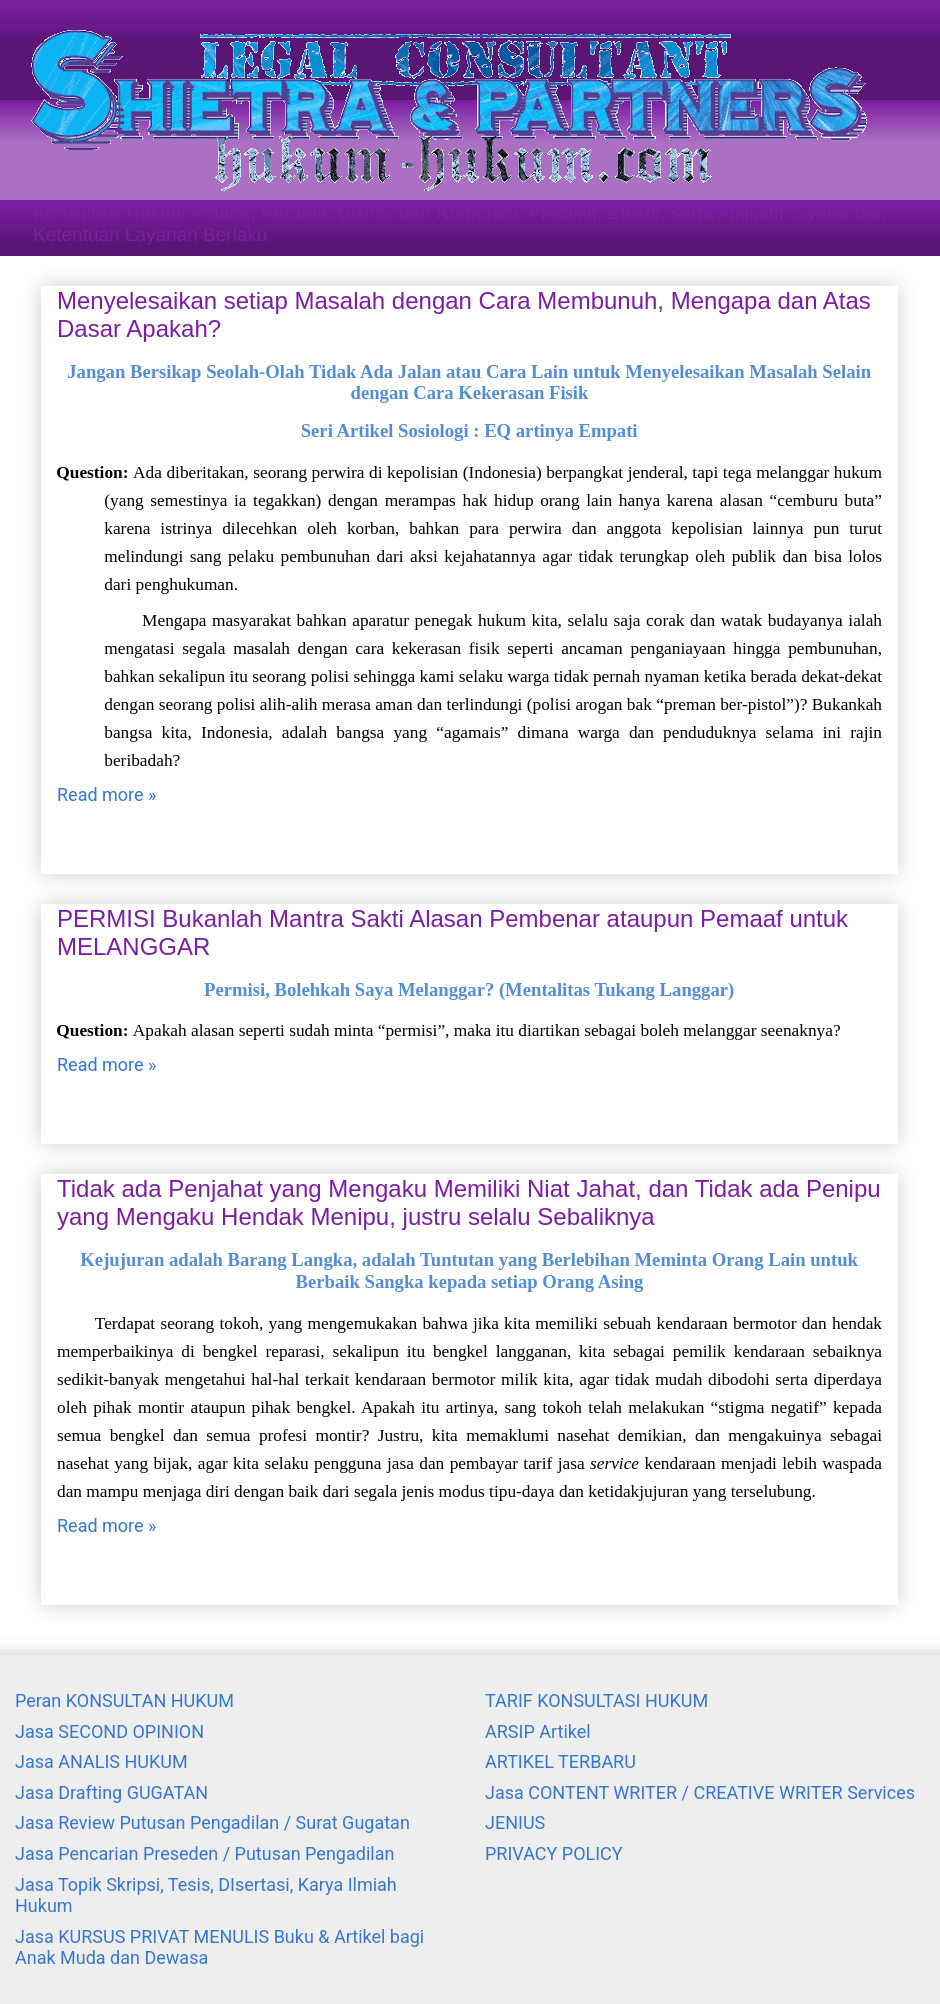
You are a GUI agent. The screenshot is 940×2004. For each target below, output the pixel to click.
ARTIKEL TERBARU (560, 1761)
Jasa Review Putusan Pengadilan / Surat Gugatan (212, 1822)
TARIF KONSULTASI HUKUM (596, 1700)
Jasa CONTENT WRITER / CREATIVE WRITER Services (700, 1792)
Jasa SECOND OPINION (109, 1731)
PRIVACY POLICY (554, 1853)
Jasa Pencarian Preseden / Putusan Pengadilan (204, 1853)
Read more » (106, 794)
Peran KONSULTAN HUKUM (124, 1700)
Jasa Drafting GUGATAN (111, 1792)
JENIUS (515, 1822)
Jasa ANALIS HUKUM (101, 1761)
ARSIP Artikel (538, 1731)
